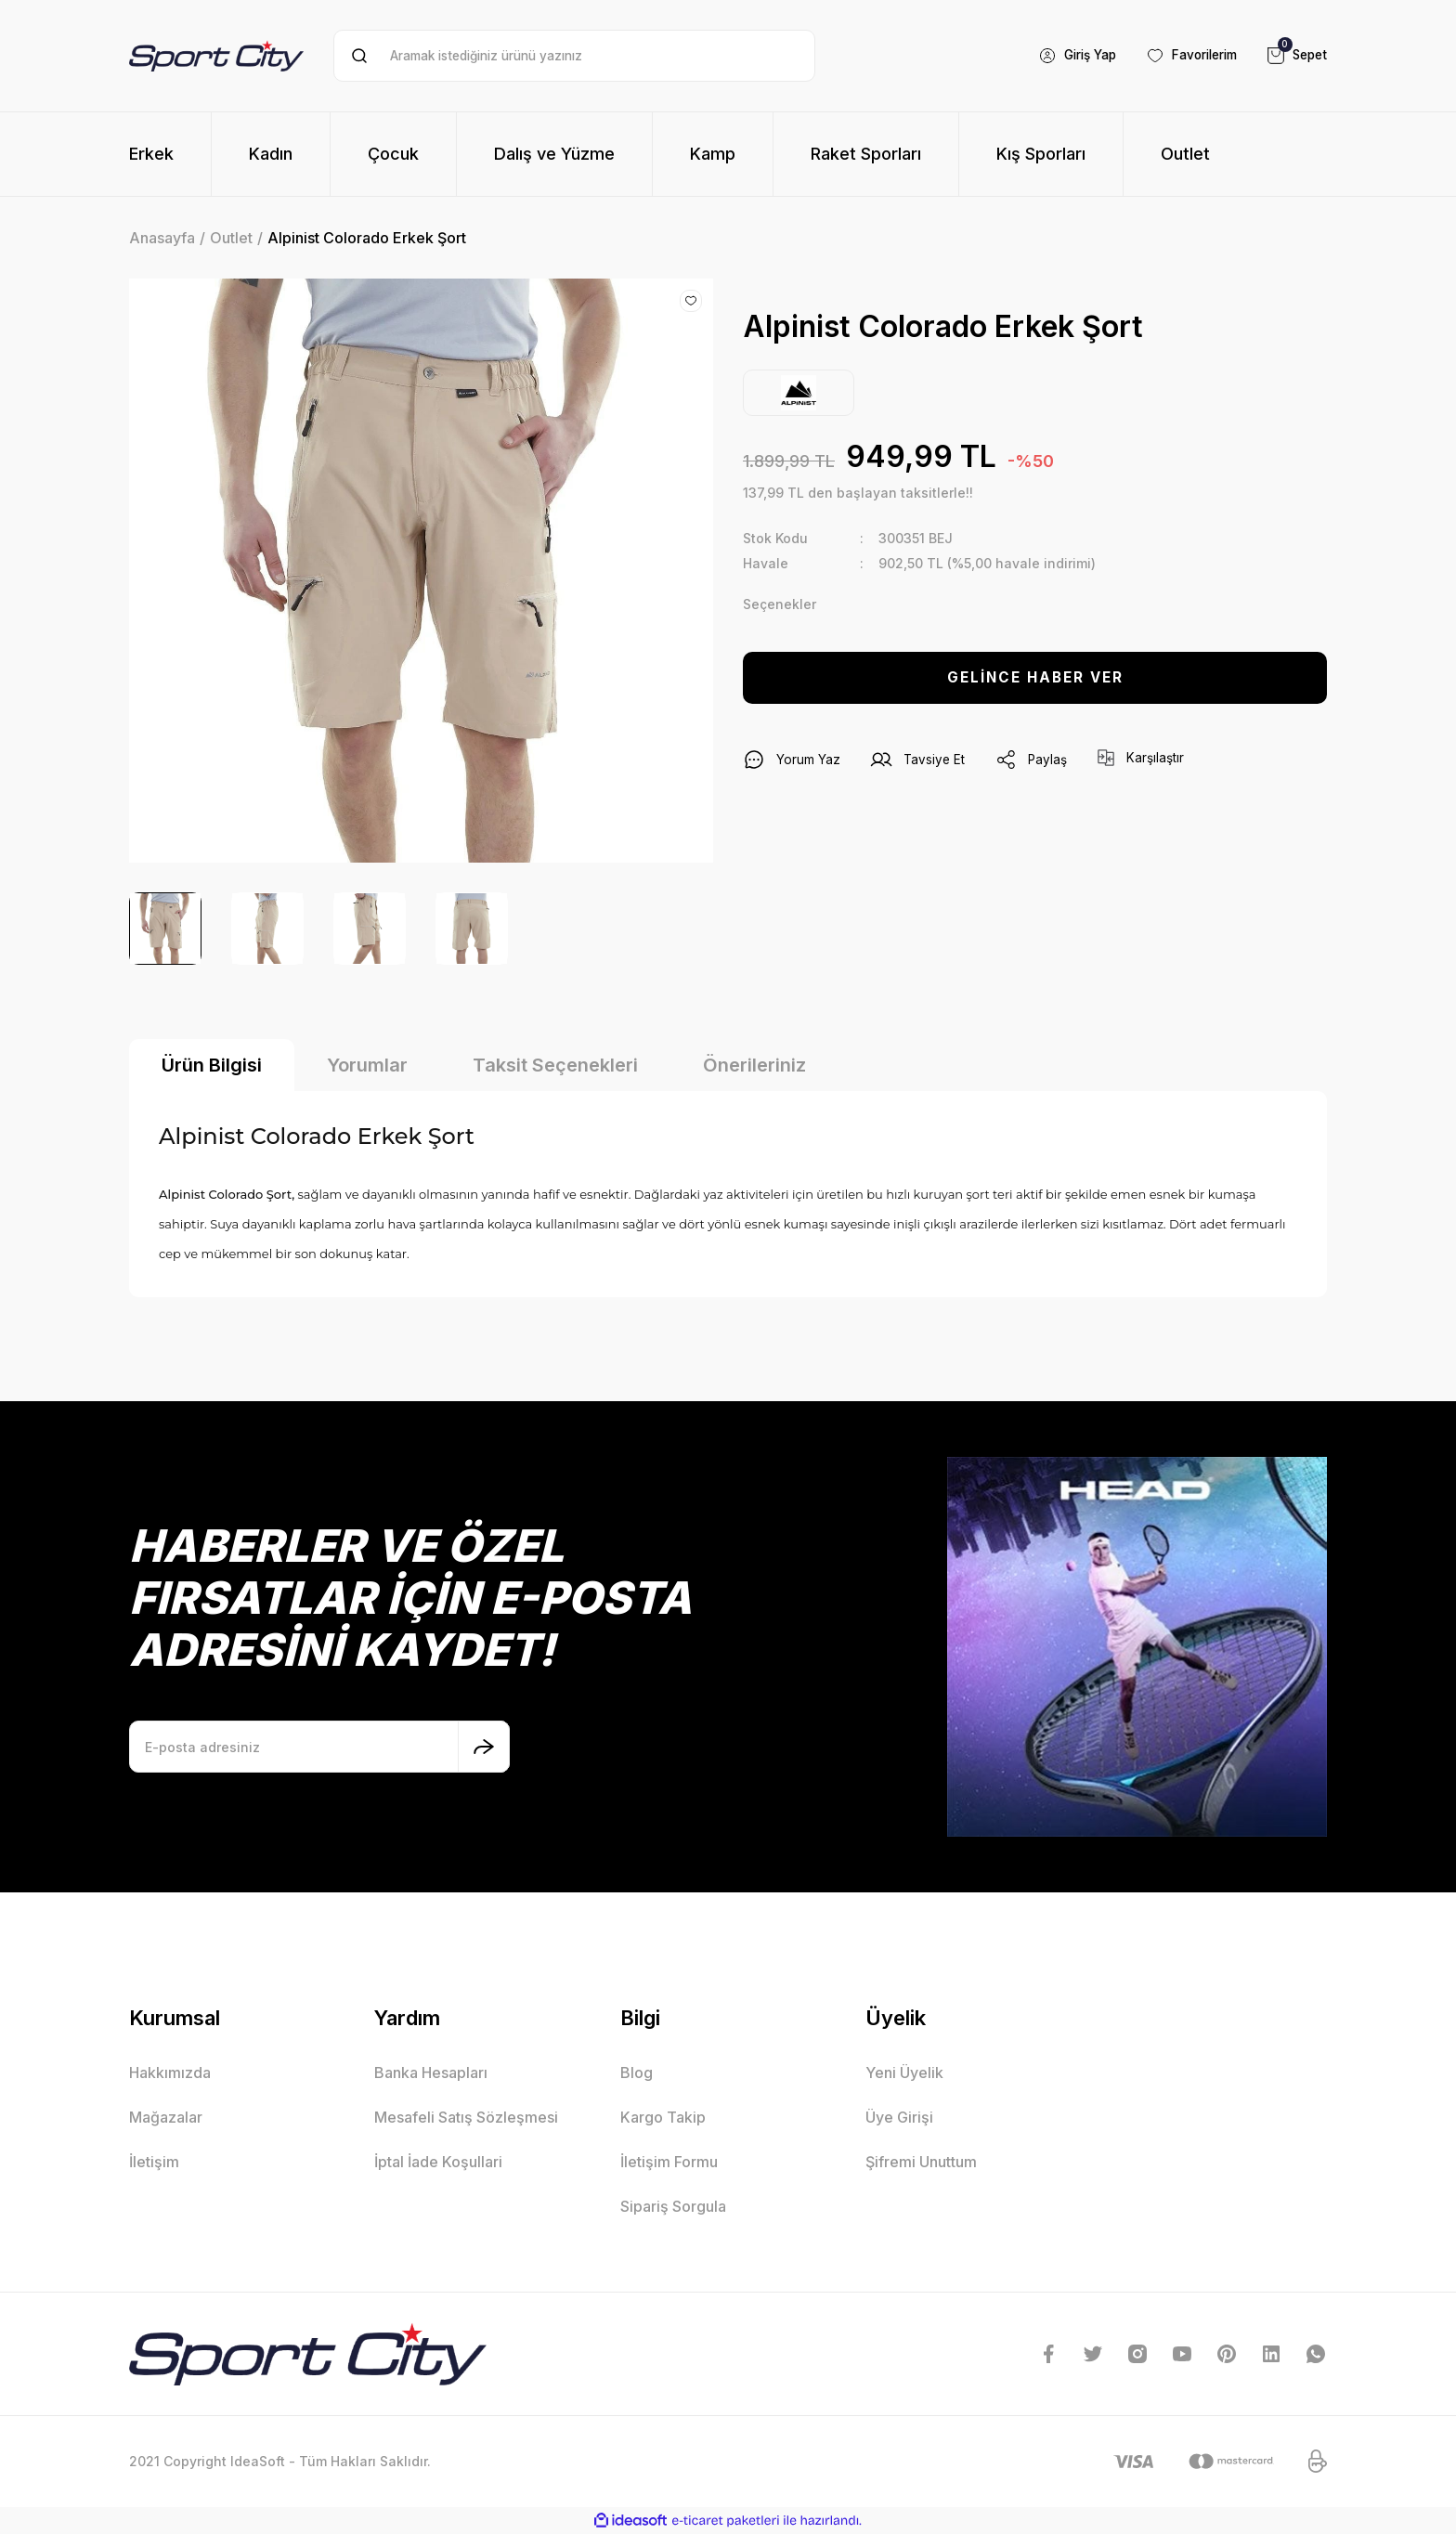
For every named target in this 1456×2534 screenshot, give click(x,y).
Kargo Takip (663, 2117)
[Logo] (216, 55)
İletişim (154, 2161)
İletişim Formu (669, 2161)
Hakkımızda (170, 2072)
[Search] (574, 56)
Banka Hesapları (431, 2072)
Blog (636, 2072)
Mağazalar (165, 2117)
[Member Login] (1063, 55)
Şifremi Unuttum (921, 2161)
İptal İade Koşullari (438, 2161)
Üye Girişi (899, 2117)
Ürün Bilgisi (212, 1065)
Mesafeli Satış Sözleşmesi (466, 2117)
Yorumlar (367, 1065)
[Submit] (484, 1747)
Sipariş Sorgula (673, 2206)
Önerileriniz (754, 1065)
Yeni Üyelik (904, 2072)
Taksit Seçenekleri (555, 1065)
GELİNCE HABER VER (1034, 678)
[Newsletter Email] (319, 1747)
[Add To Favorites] (691, 301)
